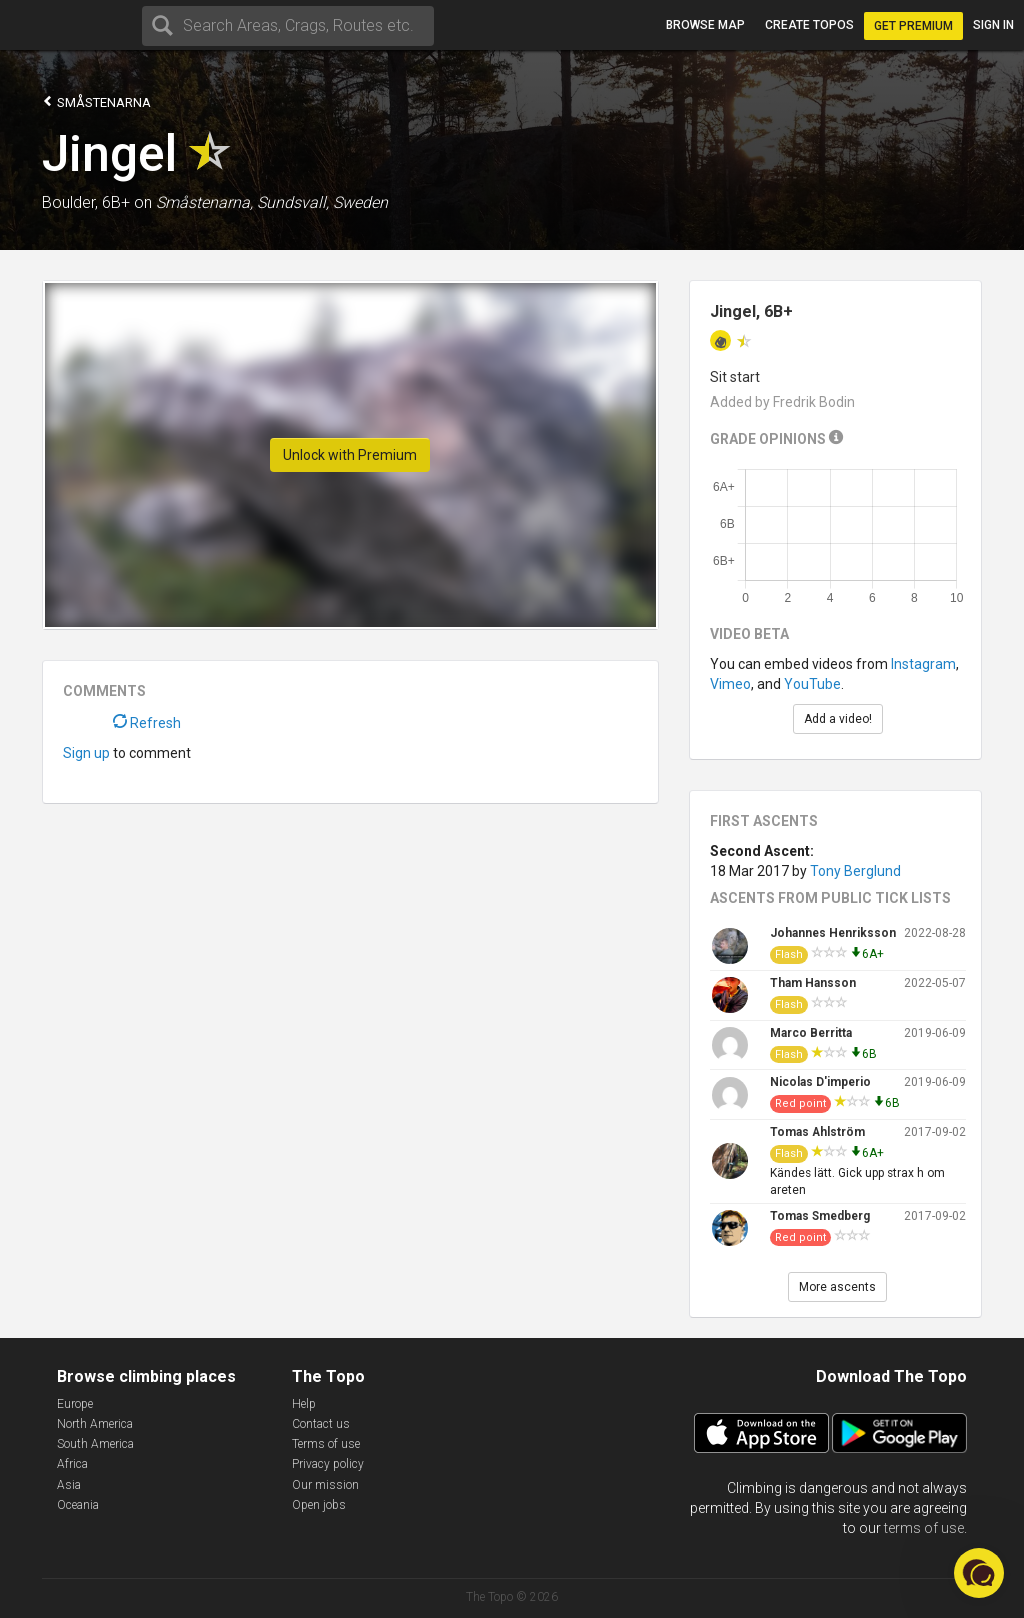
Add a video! (838, 719)
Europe (75, 1404)
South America (95, 1444)
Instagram (923, 664)
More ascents (837, 1287)
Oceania (78, 1505)
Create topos (809, 25)
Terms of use (326, 1444)
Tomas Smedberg (820, 1216)
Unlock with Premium (350, 455)
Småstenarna (96, 101)
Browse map (705, 25)
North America (95, 1424)
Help (304, 1404)
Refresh (147, 723)
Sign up (86, 753)
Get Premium (913, 26)
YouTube (812, 684)
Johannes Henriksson (833, 933)
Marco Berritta (811, 1033)
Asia (69, 1485)
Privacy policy (328, 1464)
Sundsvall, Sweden (322, 202)
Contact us (321, 1424)
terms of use (924, 1528)
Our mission (325, 1485)
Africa (72, 1464)
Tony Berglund (855, 871)
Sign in (993, 25)
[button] (979, 1573)
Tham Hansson (813, 983)
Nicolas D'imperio (820, 1082)
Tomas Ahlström (817, 1132)
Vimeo (730, 684)
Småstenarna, (204, 202)
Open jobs (319, 1505)
